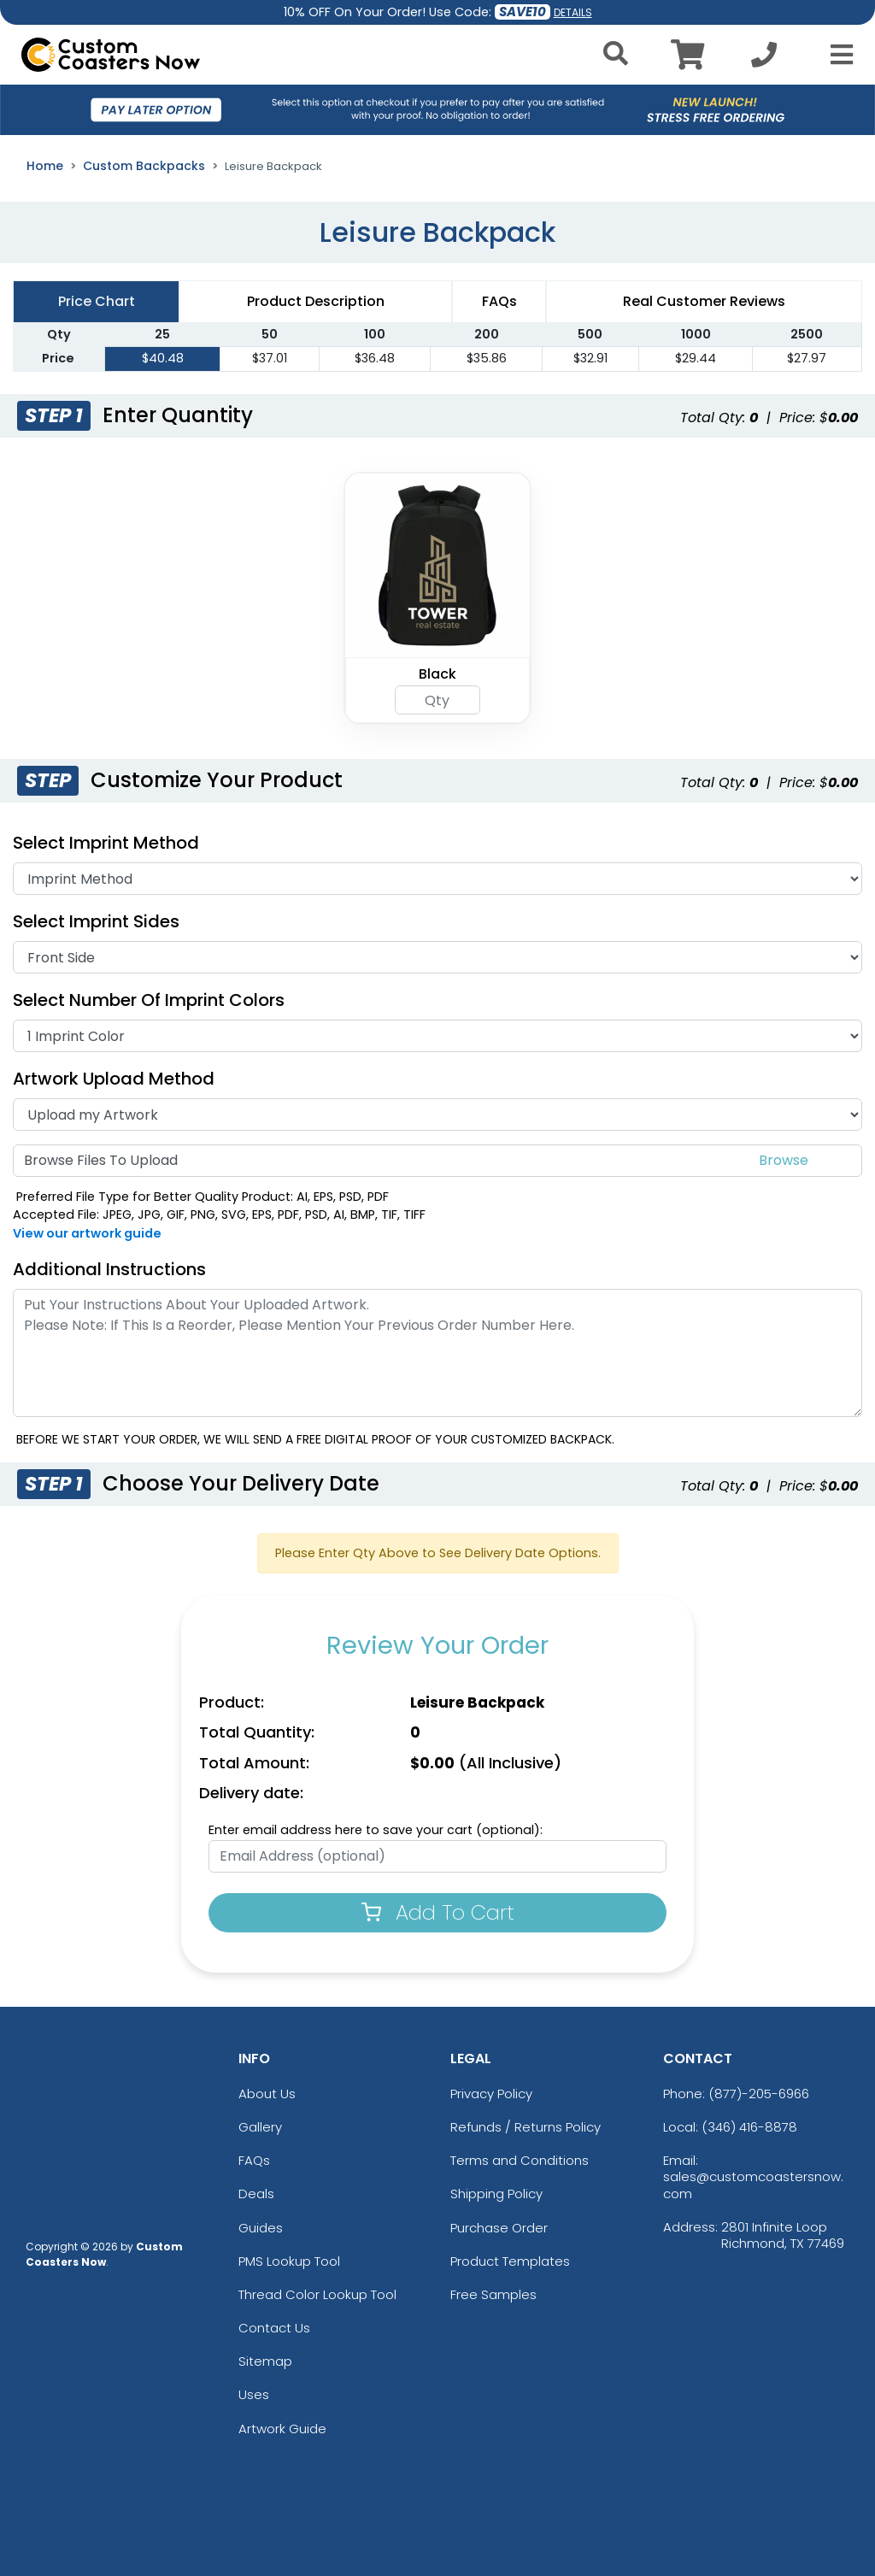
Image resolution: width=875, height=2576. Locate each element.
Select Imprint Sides (96, 921)
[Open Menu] (836, 54)
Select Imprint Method (106, 843)
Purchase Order (499, 2228)
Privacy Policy (491, 2094)
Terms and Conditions (519, 2160)
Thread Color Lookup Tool (317, 2294)
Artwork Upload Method (113, 1079)
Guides (260, 2228)
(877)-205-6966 (758, 2094)
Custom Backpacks (144, 165)
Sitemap (265, 2361)
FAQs (254, 2160)
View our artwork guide (87, 1233)
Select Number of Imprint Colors (149, 1000)
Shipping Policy (496, 2194)
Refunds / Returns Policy (525, 2127)
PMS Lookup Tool (289, 2261)
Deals (256, 2194)
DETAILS (573, 12)
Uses (253, 2394)
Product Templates (510, 2261)
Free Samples (493, 2294)
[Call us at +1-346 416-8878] (764, 59)
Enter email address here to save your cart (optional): (375, 1829)
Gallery (260, 2127)
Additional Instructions (109, 1269)
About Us (267, 2094)
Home (44, 165)
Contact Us (274, 2328)
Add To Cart (437, 1912)
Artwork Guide (282, 2429)
